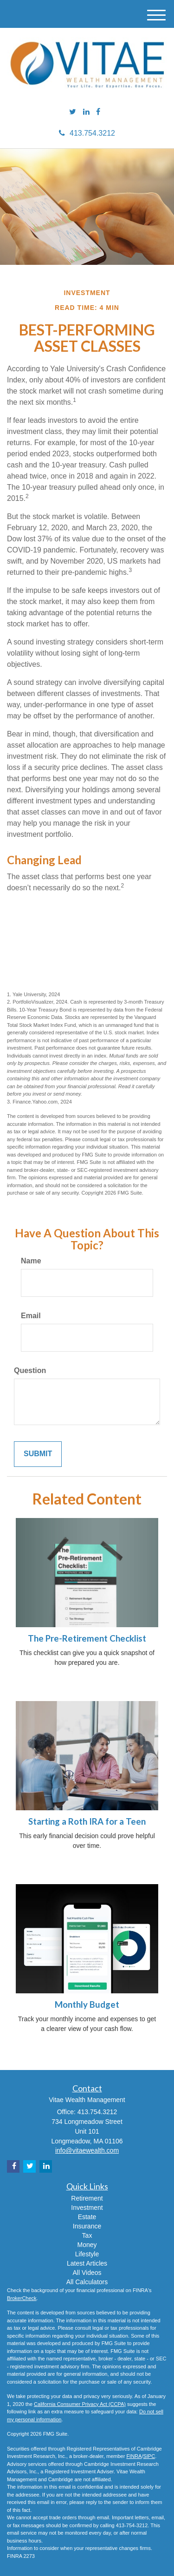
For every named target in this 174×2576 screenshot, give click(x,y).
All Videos (86, 2272)
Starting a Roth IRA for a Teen (87, 1821)
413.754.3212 (87, 133)
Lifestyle (87, 2254)
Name (31, 1261)
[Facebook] (98, 112)
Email (31, 1316)
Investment (87, 2207)
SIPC (149, 2456)
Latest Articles (87, 2263)
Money (87, 2244)
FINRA (134, 2456)
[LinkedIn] (86, 112)
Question (30, 1370)
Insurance (87, 2226)
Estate (87, 2217)
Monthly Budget (87, 2004)
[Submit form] (38, 1454)
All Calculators (87, 2282)
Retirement (87, 2198)
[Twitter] (72, 112)
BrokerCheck (22, 2298)
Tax (87, 2235)
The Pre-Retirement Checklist (87, 1638)
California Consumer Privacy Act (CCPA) (80, 2404)
